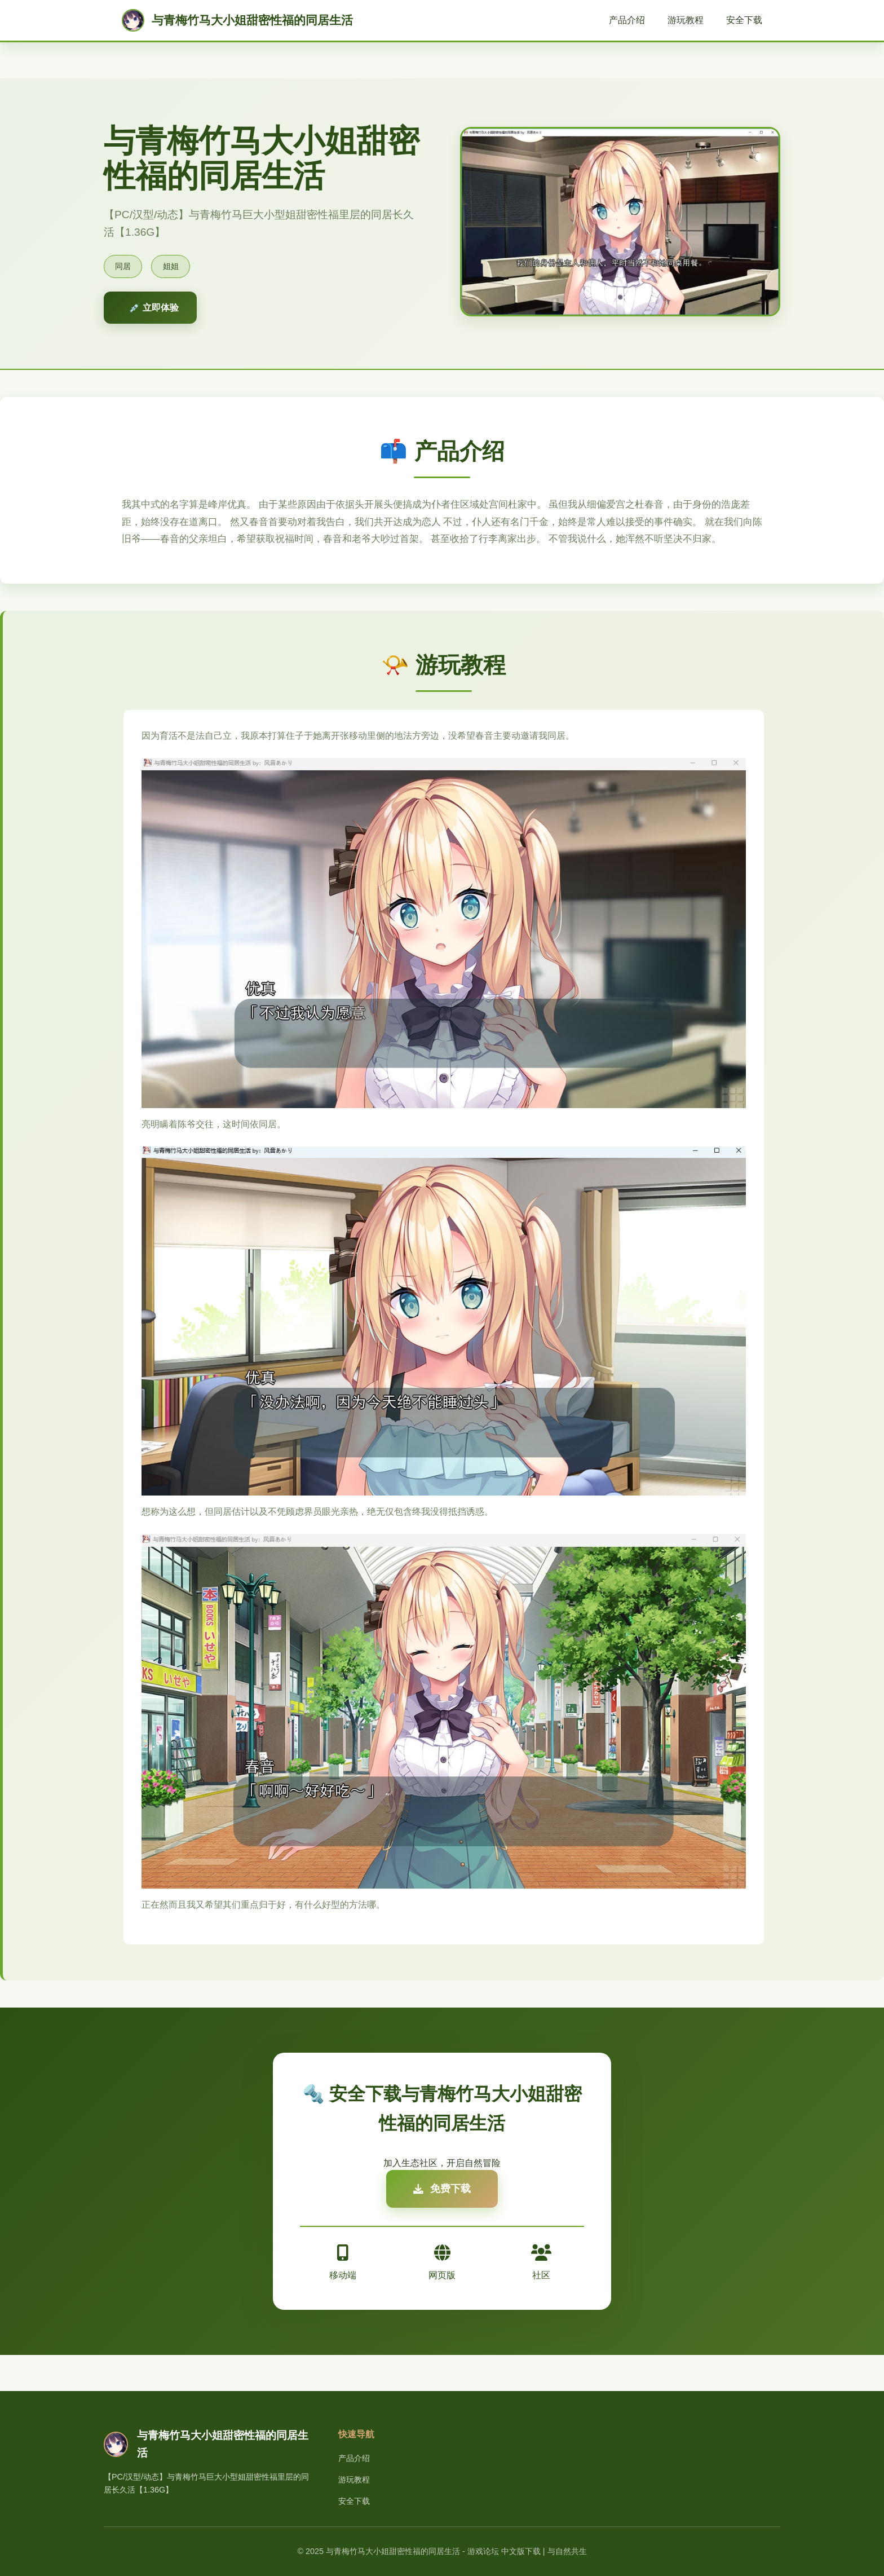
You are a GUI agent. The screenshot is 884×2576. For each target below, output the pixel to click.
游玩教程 (686, 20)
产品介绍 (627, 20)
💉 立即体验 (154, 307)
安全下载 (744, 20)
